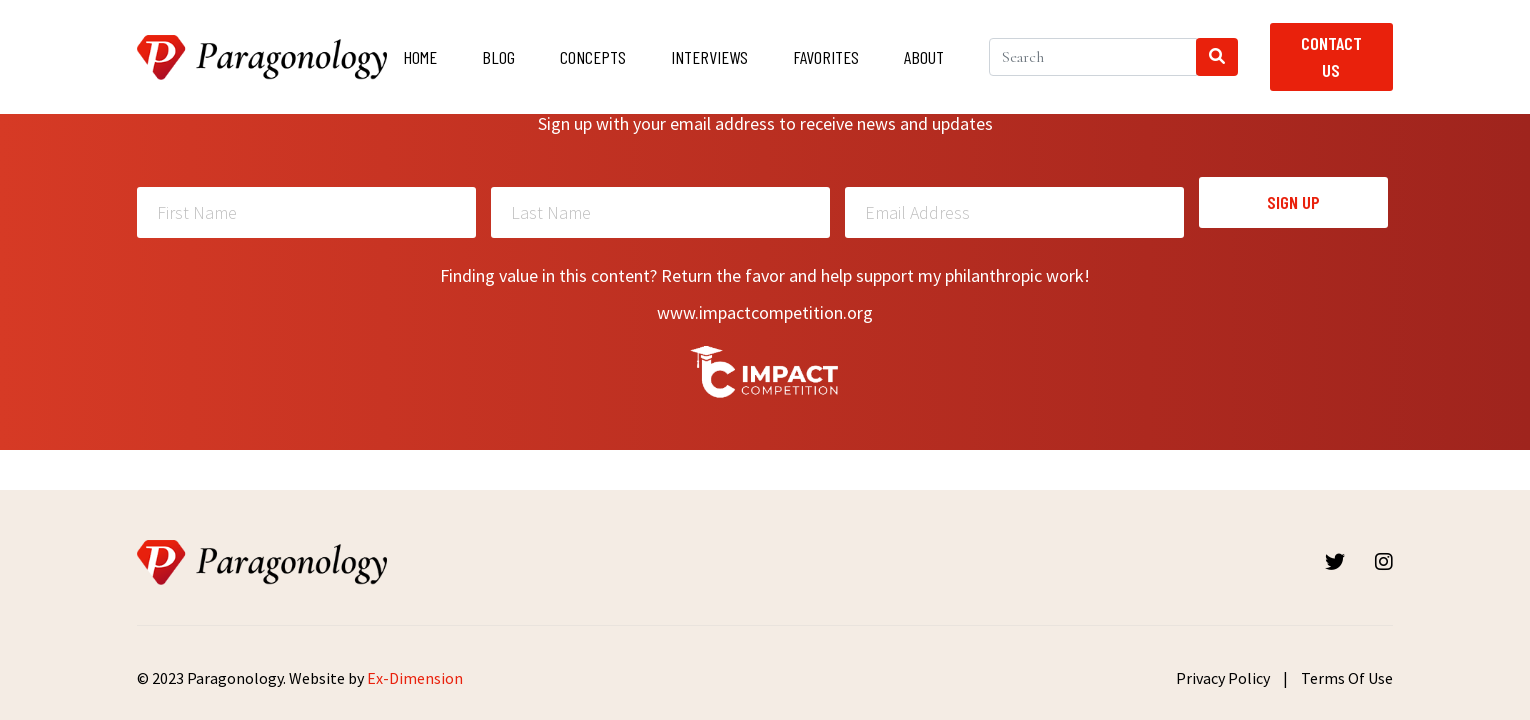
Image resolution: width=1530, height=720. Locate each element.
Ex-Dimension (415, 678)
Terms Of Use (1347, 678)
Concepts (593, 57)
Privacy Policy (1223, 678)
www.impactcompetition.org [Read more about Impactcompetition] (765, 312)
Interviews (709, 57)
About (924, 57)
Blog (498, 57)
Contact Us (1331, 56)
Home (420, 57)
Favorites (826, 57)
